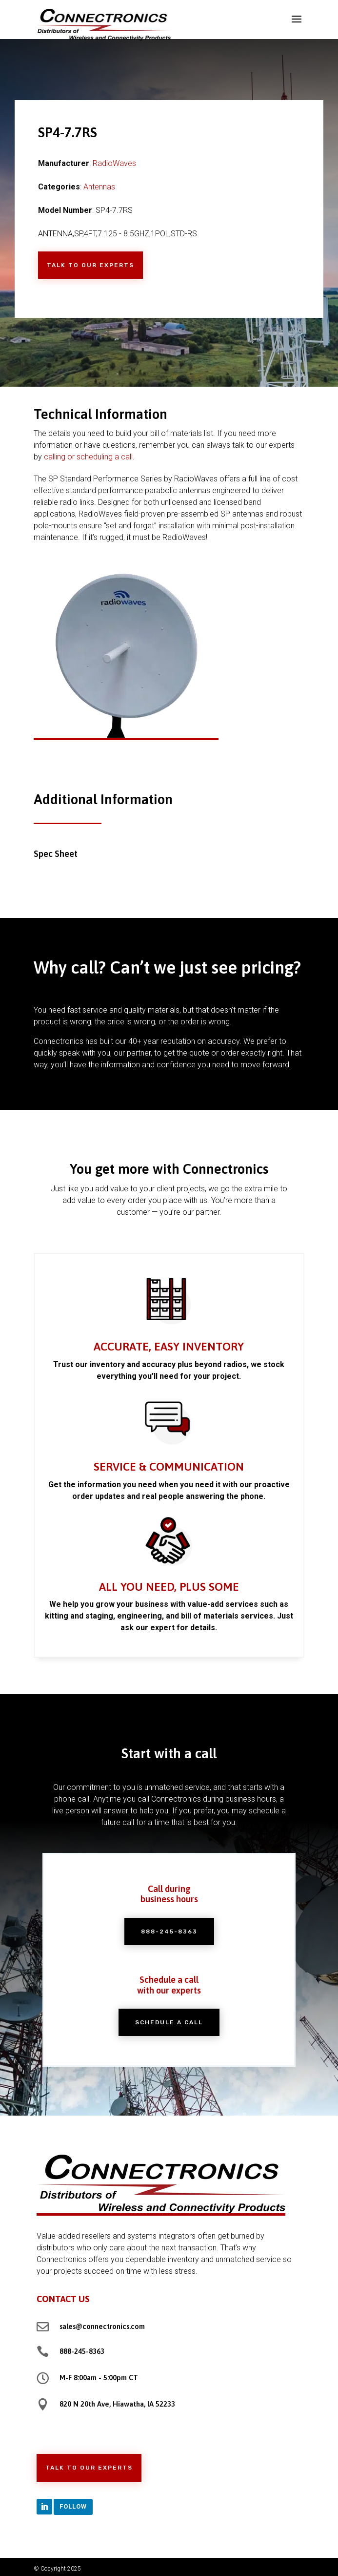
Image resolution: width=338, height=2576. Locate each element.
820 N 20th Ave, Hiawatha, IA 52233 (117, 2404)
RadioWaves (114, 163)
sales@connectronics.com (102, 2326)
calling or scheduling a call (88, 456)
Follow (73, 2506)
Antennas (99, 186)
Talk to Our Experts (90, 265)
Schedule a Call (169, 2022)
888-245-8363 (169, 1931)
